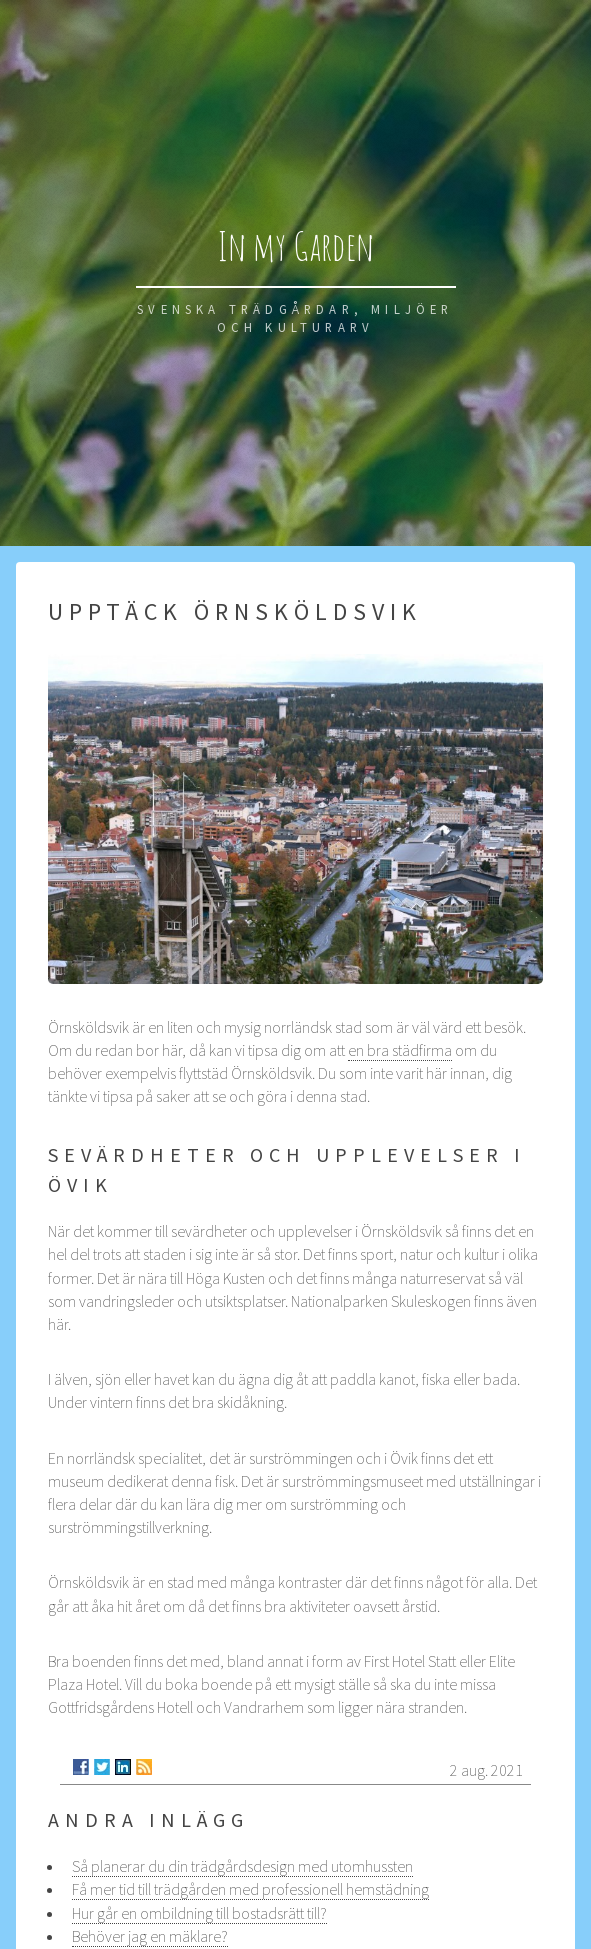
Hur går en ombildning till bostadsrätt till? (199, 1913)
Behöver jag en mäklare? (150, 1936)
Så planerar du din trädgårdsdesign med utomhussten (242, 1866)
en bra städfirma (400, 1050)
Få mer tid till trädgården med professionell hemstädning (250, 1889)
